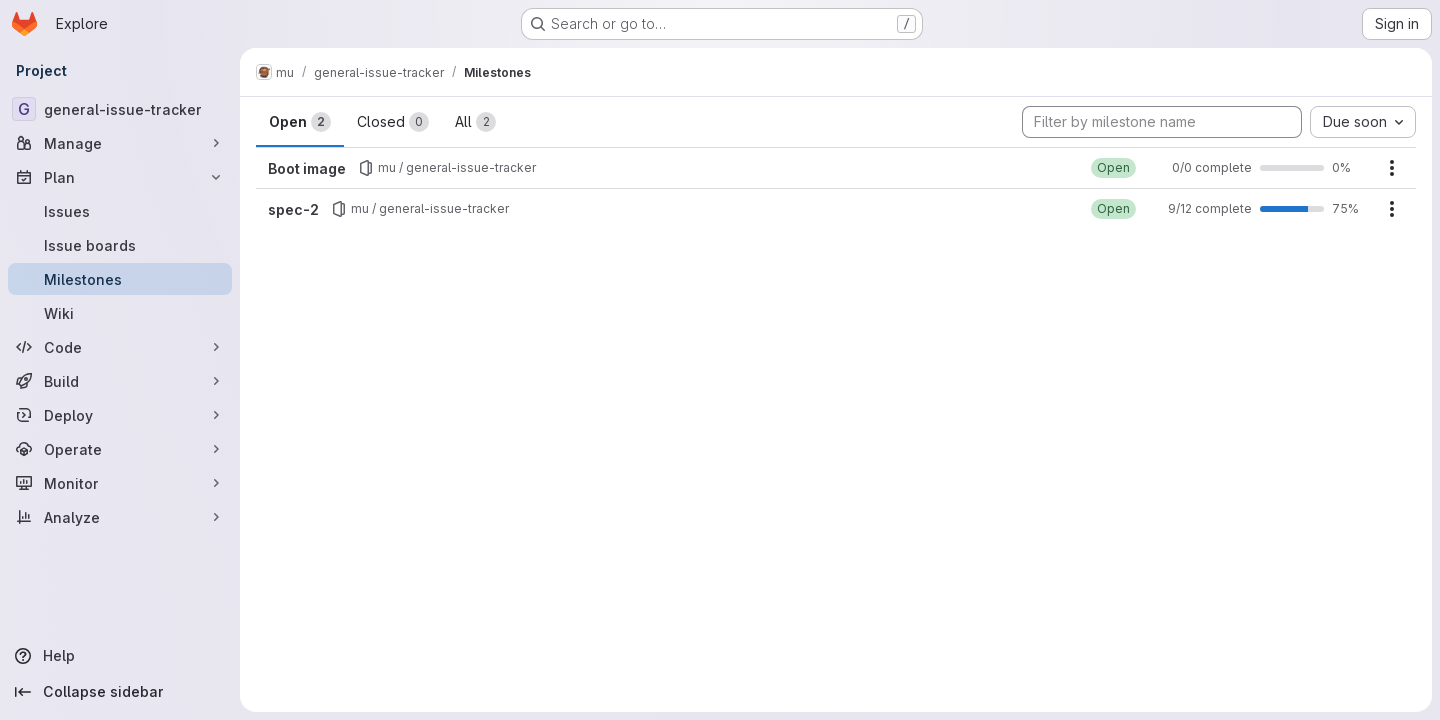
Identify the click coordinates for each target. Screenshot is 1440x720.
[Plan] (120, 177)
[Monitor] (120, 483)
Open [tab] (300, 122)
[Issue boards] (120, 245)
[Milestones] (120, 279)
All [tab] (475, 122)
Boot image (307, 168)
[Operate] (120, 449)
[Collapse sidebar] (120, 692)
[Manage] (120, 143)
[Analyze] (120, 517)
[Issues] (120, 211)
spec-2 (293, 209)
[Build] (120, 381)
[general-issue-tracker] (120, 109)
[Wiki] (120, 313)
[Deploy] (120, 415)
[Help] (120, 656)
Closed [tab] (393, 122)
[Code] (120, 347)
